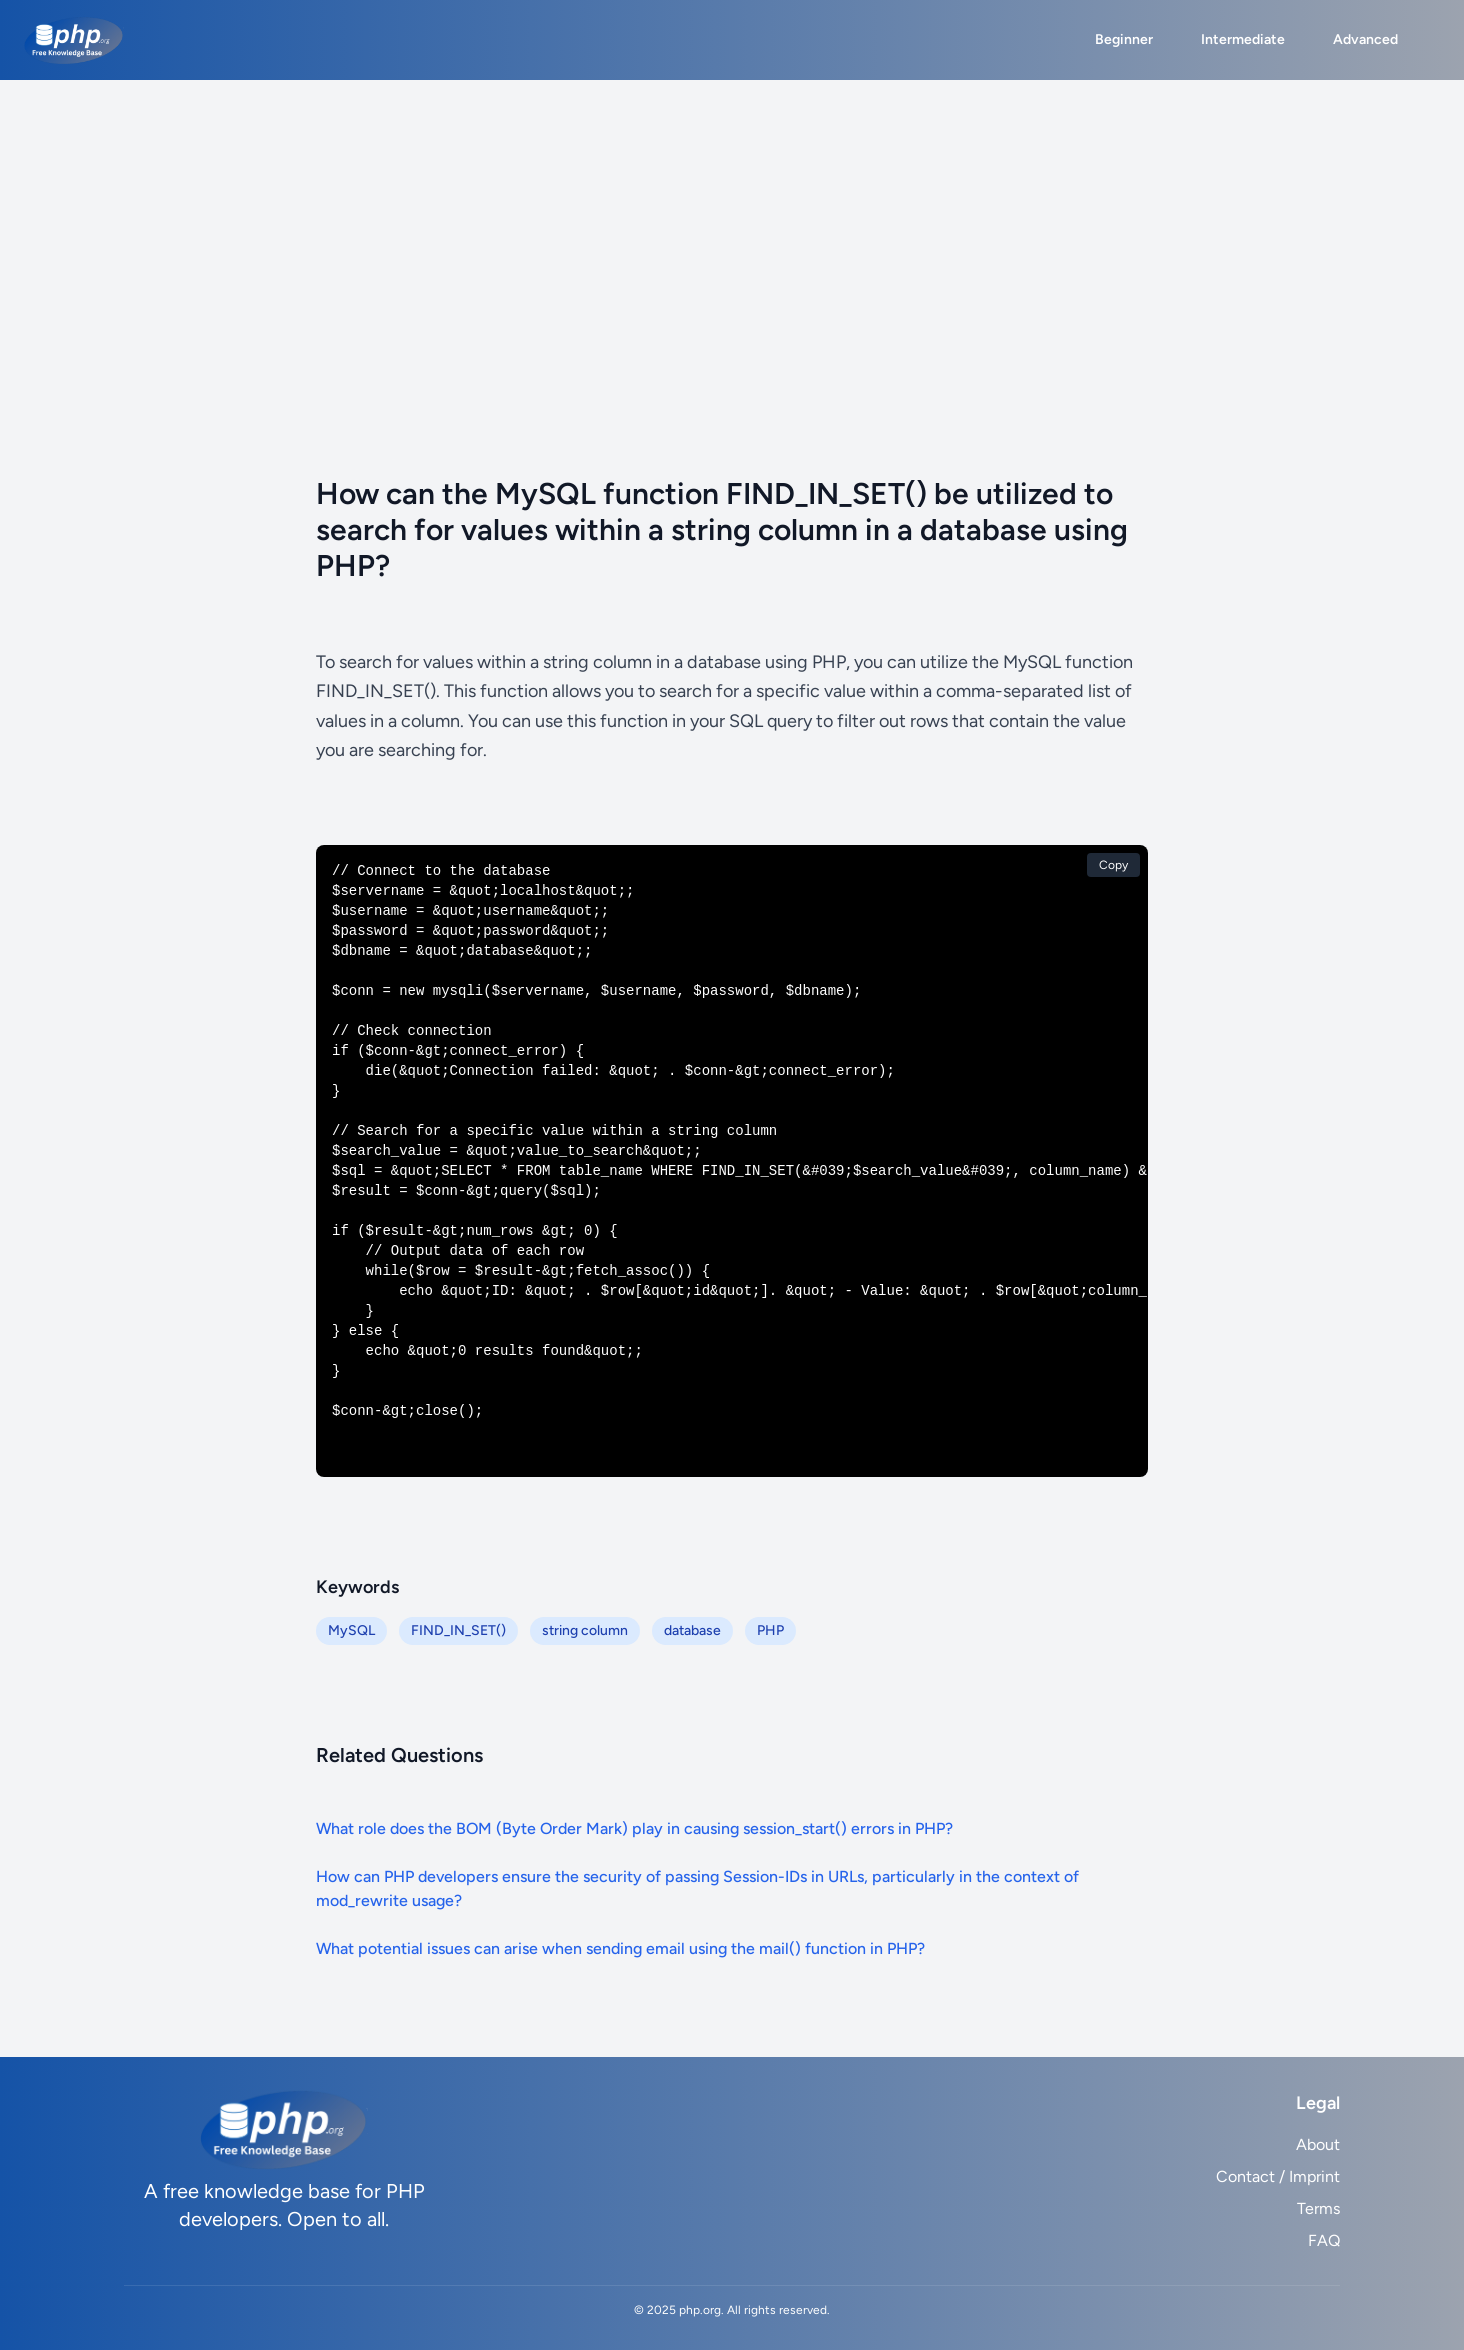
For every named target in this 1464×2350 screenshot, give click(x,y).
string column (585, 1630)
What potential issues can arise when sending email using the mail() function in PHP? (620, 1948)
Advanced (1365, 39)
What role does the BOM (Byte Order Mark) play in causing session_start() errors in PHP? (634, 1828)
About (1318, 2144)
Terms (1318, 2208)
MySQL (351, 1630)
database (692, 1630)
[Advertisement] (732, 230)
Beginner (1124, 39)
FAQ (1324, 2240)
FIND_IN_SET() (458, 1630)
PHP (770, 1630)
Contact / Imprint (1278, 2176)
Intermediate (1243, 39)
